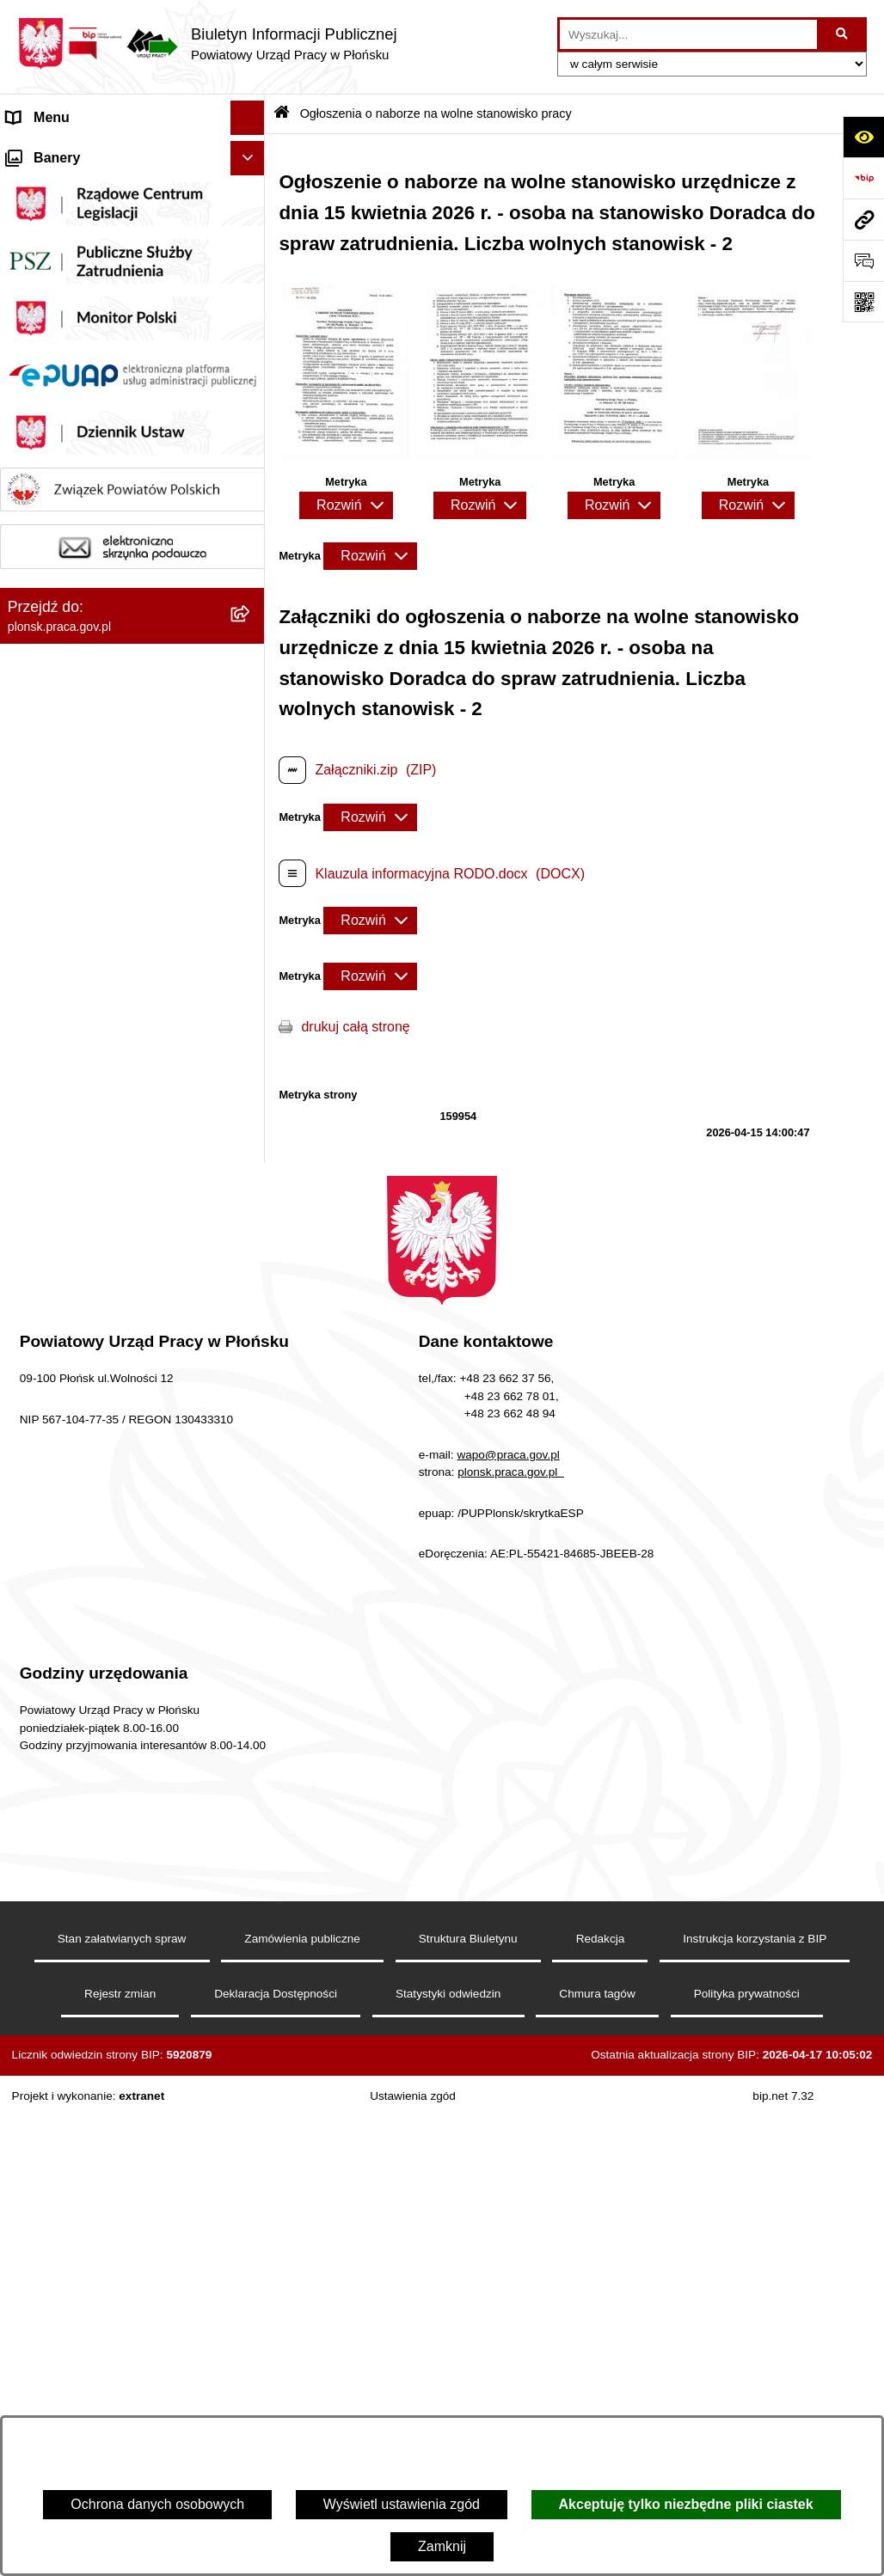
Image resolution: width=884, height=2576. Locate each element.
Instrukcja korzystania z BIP (754, 2397)
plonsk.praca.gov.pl (510, 1930)
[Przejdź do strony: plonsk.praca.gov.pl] (863, 219)
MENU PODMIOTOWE (77, 186)
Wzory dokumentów (67, 833)
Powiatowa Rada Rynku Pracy (99, 426)
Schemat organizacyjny (78, 255)
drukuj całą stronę (355, 1026)
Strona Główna (52, 151)
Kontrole (32, 461)
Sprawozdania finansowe (83, 392)
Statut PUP (41, 289)
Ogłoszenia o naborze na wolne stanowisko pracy (103, 733)
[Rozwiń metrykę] (345, 505)
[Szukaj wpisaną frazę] (843, 34)
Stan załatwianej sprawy (81, 971)
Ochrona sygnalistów (71, 1094)
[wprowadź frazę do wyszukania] (688, 34)
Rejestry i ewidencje (68, 579)
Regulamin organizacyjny (84, 323)
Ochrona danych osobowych (157, 2504)
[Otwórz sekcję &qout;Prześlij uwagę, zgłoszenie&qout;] (863, 260)
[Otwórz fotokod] (863, 301)
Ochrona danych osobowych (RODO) (94, 1050)
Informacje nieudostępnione (91, 544)
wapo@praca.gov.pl (508, 1913)
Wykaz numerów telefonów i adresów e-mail (92, 788)
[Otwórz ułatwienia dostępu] (863, 136)
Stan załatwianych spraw (122, 2397)
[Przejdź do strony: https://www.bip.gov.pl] (863, 178)
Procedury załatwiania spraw (94, 1005)
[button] (251, 324)
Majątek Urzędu (55, 358)
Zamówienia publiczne (75, 902)
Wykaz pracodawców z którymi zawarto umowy (101, 623)
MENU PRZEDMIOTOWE (86, 510)
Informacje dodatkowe (74, 936)
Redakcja (600, 2397)
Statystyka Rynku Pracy (79, 867)
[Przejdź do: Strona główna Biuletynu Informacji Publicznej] (281, 113)
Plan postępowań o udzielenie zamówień (98, 678)
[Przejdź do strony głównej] (207, 43)
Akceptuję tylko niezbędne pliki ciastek (686, 2504)
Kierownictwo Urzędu (71, 220)
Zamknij (442, 2546)
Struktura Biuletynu (468, 2397)
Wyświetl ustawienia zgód (401, 2504)
